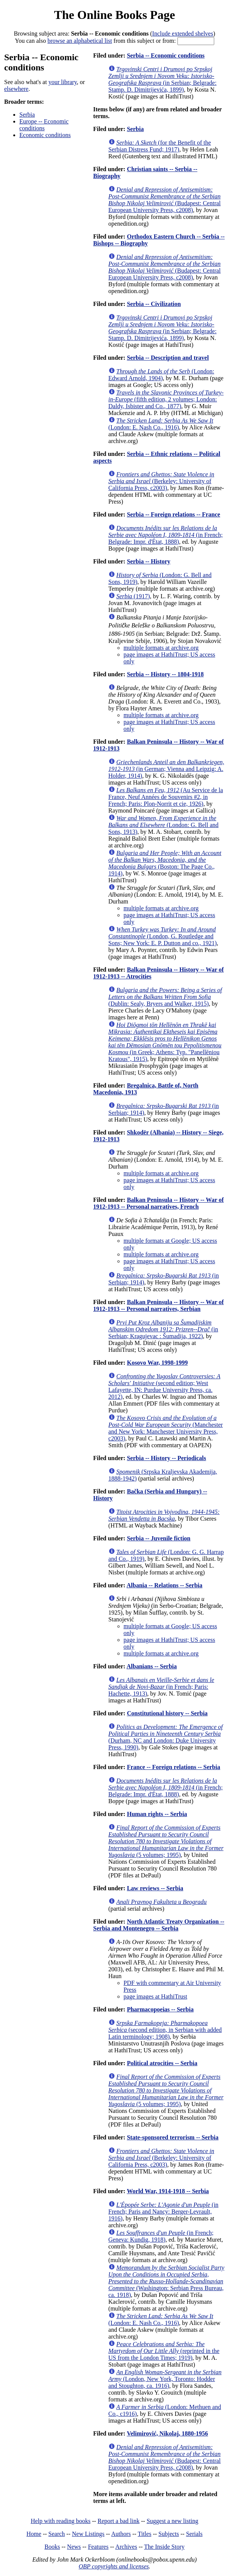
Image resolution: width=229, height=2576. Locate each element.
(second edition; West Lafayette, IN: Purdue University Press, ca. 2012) (164, 1386)
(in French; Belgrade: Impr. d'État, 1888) (165, 535)
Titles (144, 2534)
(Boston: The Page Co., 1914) (164, 863)
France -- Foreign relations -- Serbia (173, 1767)
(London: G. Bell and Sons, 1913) (163, 825)
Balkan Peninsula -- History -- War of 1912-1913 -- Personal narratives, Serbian (158, 1305)
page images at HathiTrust (155, 1996)
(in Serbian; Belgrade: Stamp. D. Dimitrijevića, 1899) (162, 79)
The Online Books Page (114, 15)
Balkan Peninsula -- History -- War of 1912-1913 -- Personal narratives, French (158, 1203)
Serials (194, 2534)
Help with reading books (61, 2521)
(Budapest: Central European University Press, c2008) (164, 199)
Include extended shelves (182, 33)
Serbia (27, 114)
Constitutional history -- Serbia (167, 1713)
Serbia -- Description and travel (168, 357)
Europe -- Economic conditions (44, 124)
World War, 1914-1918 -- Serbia (168, 2191)
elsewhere (16, 89)
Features (98, 2546)
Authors (121, 2534)
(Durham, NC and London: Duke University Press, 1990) (165, 1737)
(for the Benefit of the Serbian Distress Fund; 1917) (159, 146)
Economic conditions (45, 135)
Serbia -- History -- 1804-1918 (165, 674)
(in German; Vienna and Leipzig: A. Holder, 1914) (166, 769)
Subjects (168, 2534)
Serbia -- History (149, 561)
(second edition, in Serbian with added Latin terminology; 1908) (165, 2030)
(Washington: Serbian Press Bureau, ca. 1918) (166, 2281)
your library (63, 82)
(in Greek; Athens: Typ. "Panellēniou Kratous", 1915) (164, 1042)
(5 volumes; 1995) (166, 1841)
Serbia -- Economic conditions (166, 55)
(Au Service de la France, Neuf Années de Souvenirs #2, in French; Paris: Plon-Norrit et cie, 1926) (165, 797)
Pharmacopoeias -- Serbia (160, 2009)
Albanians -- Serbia (152, 1666)
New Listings (88, 2534)
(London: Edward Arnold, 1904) (161, 374)
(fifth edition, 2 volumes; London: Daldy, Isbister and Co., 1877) (166, 399)
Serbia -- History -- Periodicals (166, 1458)
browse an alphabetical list (79, 40)
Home (34, 2534)
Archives (126, 2546)
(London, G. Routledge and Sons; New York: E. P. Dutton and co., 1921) (162, 936)
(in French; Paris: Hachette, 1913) (161, 1687)
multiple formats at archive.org (161, 647)
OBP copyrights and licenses (113, 2566)
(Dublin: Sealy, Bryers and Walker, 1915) (165, 997)
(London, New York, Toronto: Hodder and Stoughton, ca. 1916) (164, 2379)
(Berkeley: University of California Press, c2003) (161, 481)
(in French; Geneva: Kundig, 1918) (160, 2236)
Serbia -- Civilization (154, 304)
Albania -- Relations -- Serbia (164, 1585)
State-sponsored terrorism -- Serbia (173, 2137)
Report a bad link (118, 2521)
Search (57, 2534)
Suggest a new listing (172, 2521)
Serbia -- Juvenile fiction (159, 1538)
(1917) (133, 596)
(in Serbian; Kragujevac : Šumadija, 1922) (163, 1329)
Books (52, 2546)
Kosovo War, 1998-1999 (157, 1362)
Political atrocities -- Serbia (162, 2063)
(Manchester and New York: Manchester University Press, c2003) (165, 1428)
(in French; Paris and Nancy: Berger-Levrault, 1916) (163, 2212)
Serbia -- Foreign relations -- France (173, 514)
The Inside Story (164, 2546)
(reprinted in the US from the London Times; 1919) (164, 2351)
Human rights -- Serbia (157, 1814)
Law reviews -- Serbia (155, 1888)
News (74, 2546)
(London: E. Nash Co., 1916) (160, 424)
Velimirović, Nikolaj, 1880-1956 (167, 2433)
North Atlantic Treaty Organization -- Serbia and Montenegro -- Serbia (158, 1925)
